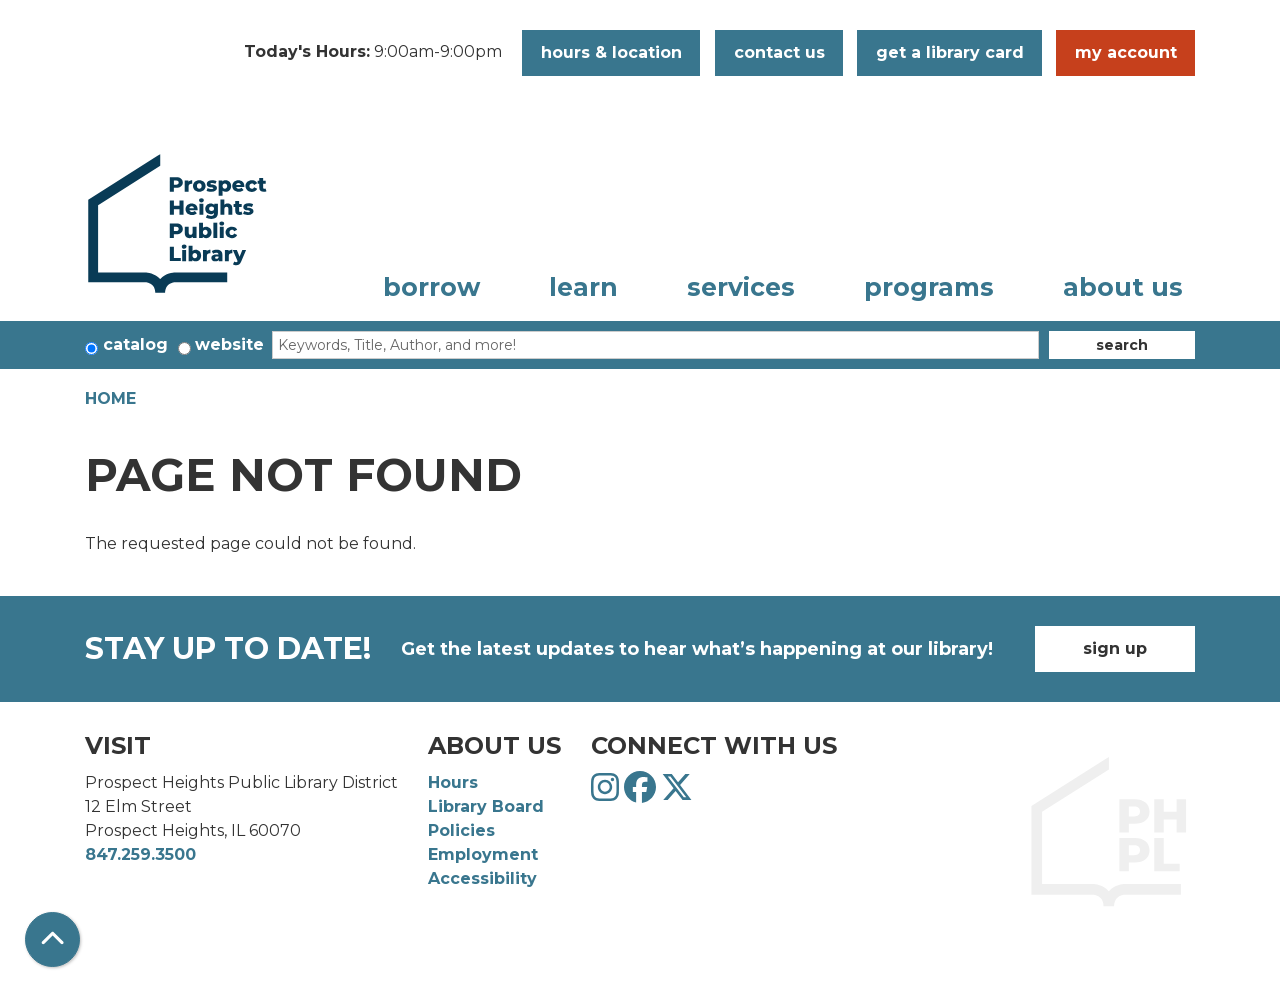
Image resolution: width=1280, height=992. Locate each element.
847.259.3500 (140, 854)
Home (110, 398)
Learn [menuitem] (583, 287)
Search (1122, 345)
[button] (373, 53)
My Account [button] (1126, 52)
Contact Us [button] (779, 52)
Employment (483, 854)
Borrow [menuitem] (431, 287)
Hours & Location (611, 52)
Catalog (135, 344)
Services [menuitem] (741, 287)
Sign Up (1115, 648)
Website (229, 344)
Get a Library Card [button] (950, 52)
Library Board (486, 806)
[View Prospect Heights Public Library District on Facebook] (642, 793)
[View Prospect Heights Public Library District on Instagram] (607, 793)
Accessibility (482, 878)
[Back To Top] (52, 939)
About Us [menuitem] (1123, 287)
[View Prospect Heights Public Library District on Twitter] (677, 793)
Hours (453, 782)
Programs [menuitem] (929, 287)
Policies (461, 830)
